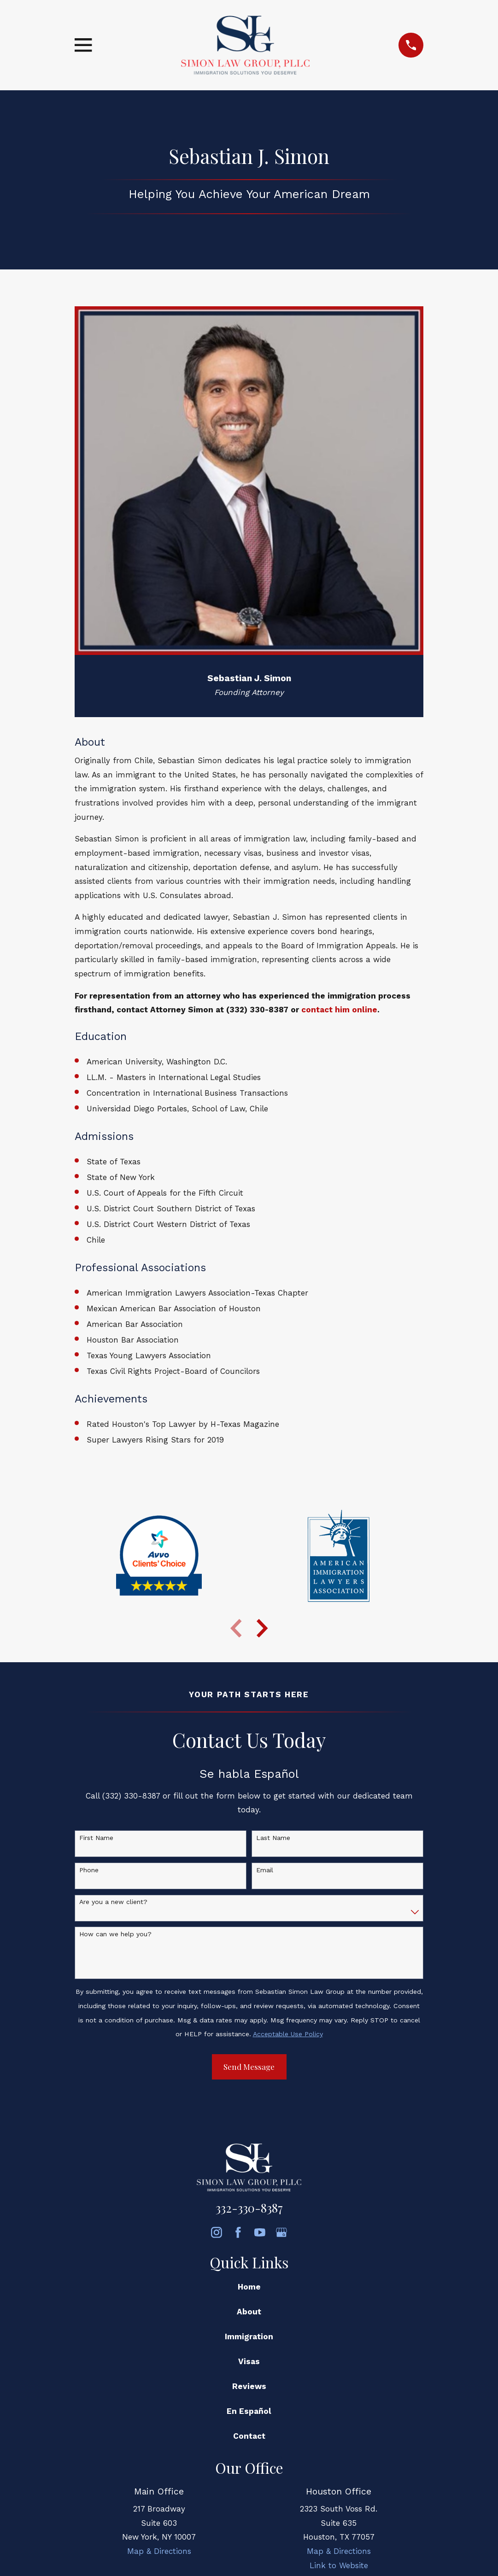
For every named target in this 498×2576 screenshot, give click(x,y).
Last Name (273, 1837)
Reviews (249, 2386)
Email (264, 1870)
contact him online (339, 1009)
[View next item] (262, 1628)
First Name (96, 1837)
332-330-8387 (249, 2207)
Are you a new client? (113, 1901)
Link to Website (339, 2565)
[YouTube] (259, 2232)
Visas (249, 2361)
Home (249, 2286)
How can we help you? (115, 1934)
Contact (249, 2436)
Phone (89, 1870)
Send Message (249, 2067)
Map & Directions (159, 2551)
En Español (249, 2411)
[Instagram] (216, 2232)
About (249, 2311)
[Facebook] (238, 2232)
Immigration (249, 2336)
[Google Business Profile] (281, 2232)
